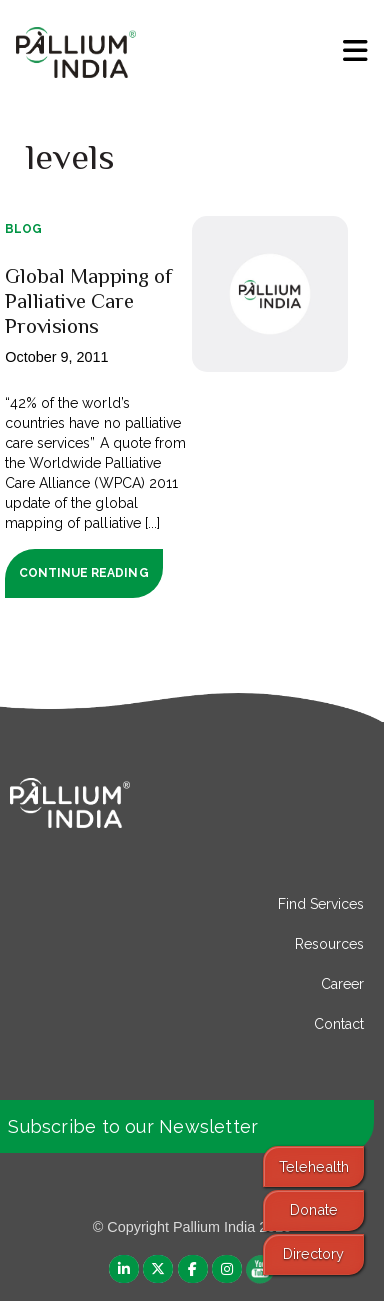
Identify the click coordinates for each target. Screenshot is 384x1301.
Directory (313, 1253)
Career (342, 984)
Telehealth (314, 1166)
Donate (314, 1209)
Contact (339, 1024)
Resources (329, 944)
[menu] (355, 51)
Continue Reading (83, 573)
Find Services (321, 904)
